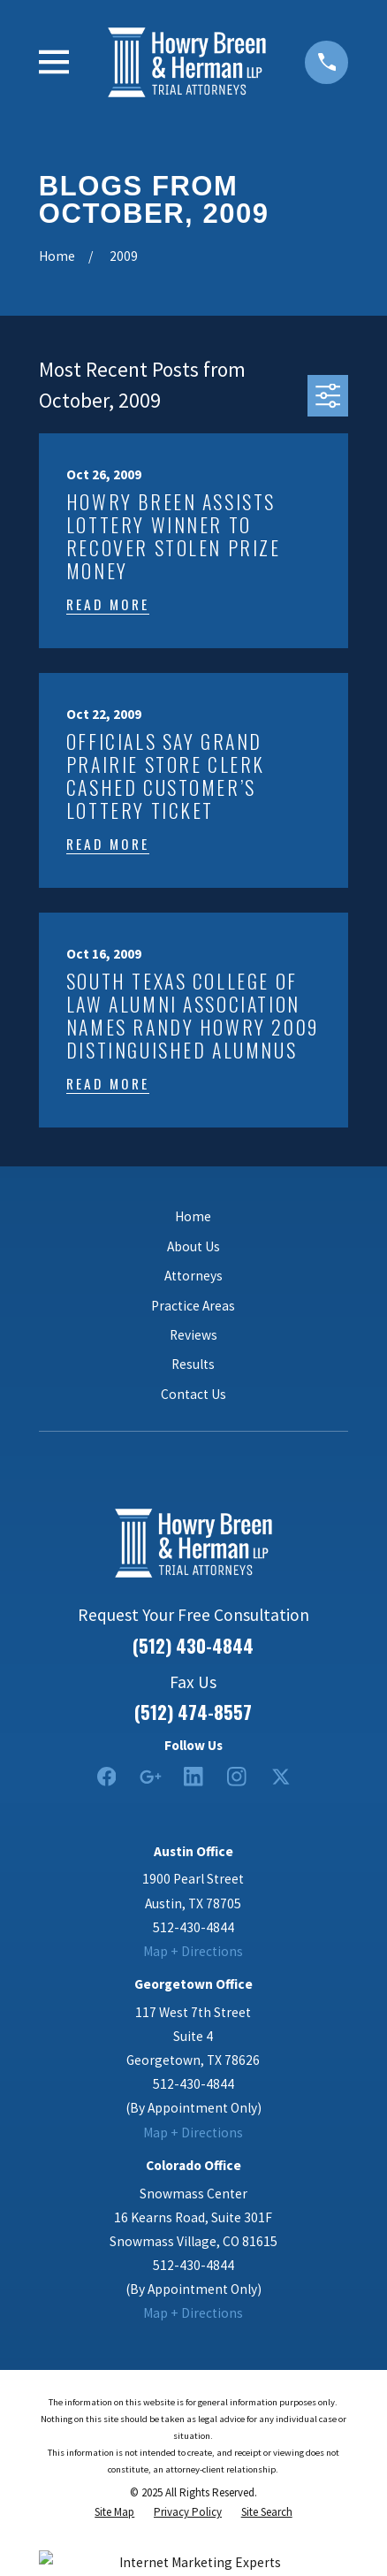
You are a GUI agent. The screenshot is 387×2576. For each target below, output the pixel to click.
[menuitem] (114, 2513)
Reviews (193, 1334)
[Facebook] (107, 1776)
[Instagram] (237, 1776)
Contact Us (193, 1394)
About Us (193, 1246)
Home (193, 1216)
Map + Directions (193, 1951)
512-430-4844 (193, 1927)
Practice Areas (193, 1305)
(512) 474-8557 (193, 1712)
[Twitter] (281, 1776)
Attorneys (193, 1275)
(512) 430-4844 (193, 1646)
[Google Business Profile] (150, 1776)
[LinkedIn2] (193, 1776)
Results (193, 1364)
